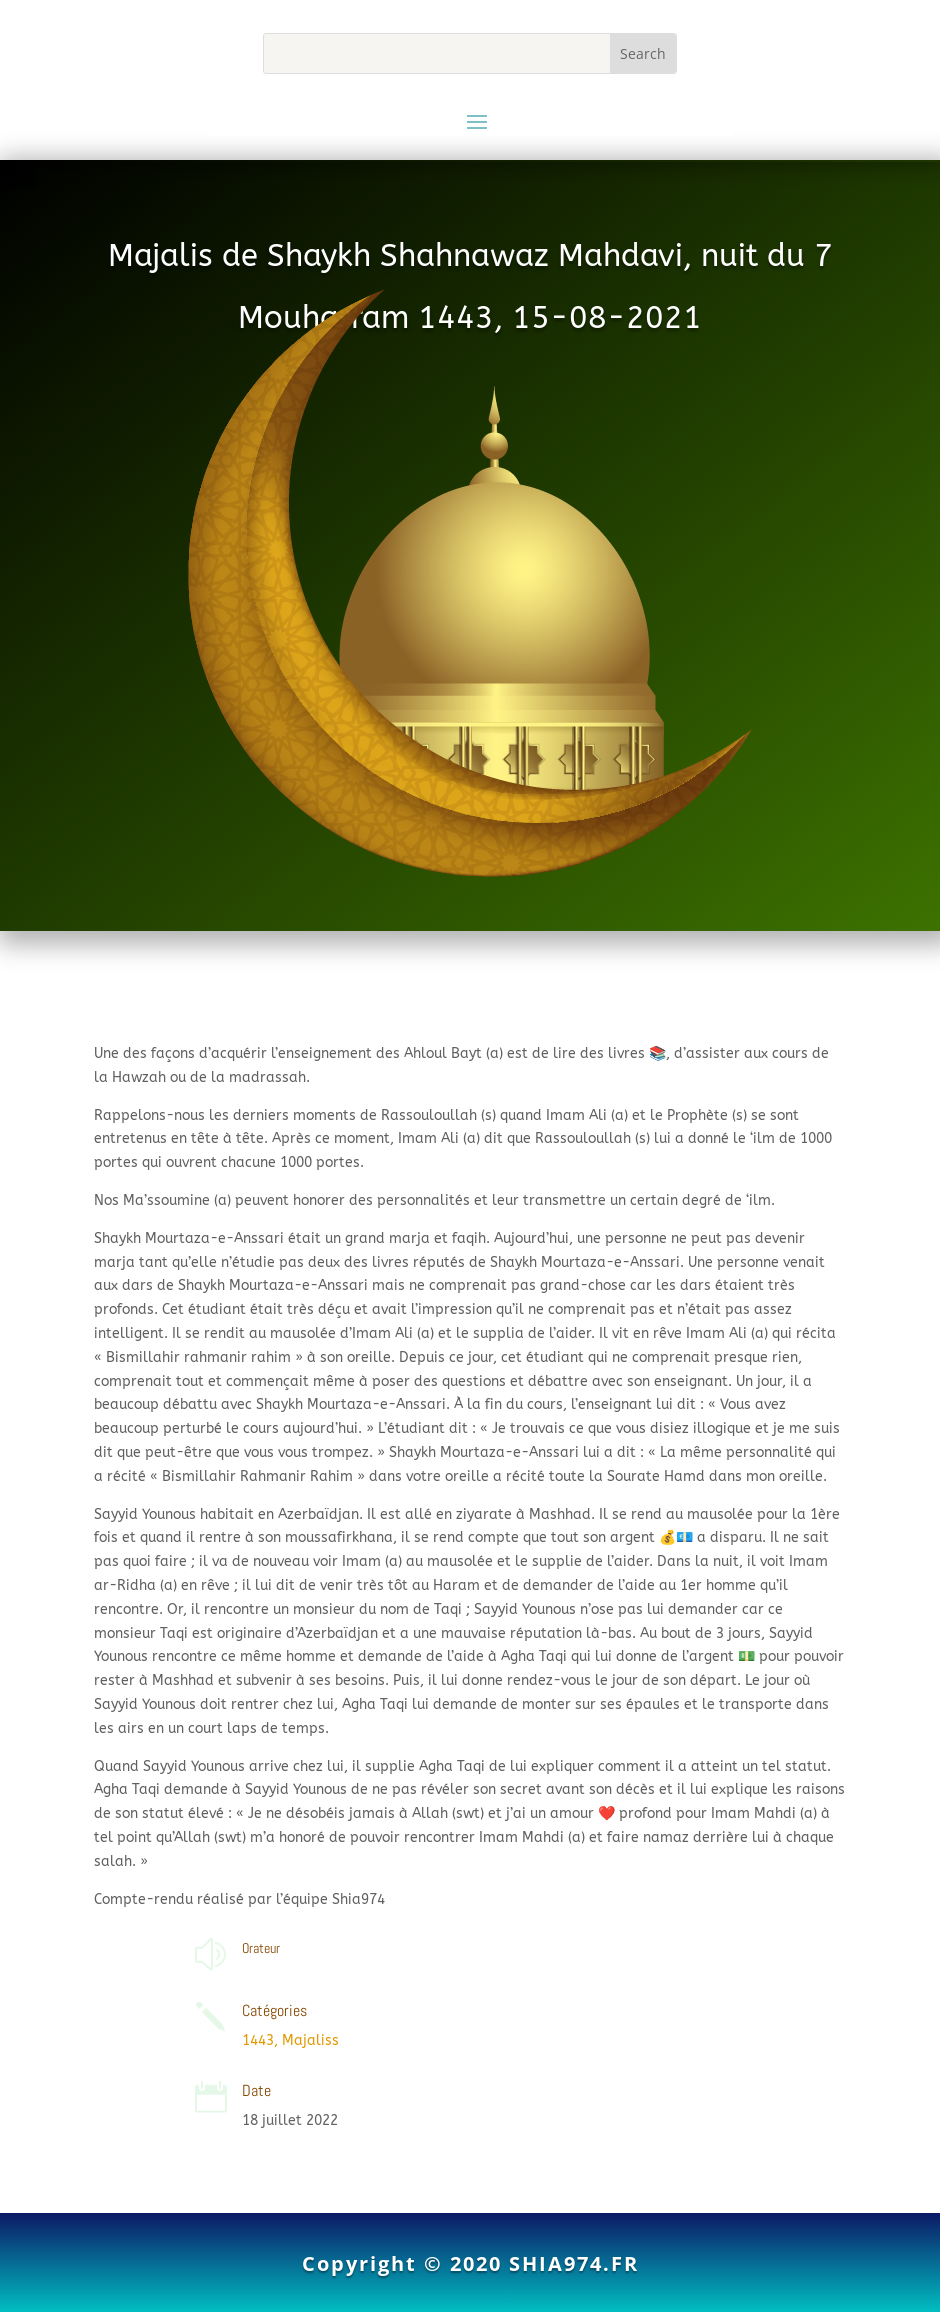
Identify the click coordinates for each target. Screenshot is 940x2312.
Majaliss (310, 2040)
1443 (258, 2040)
